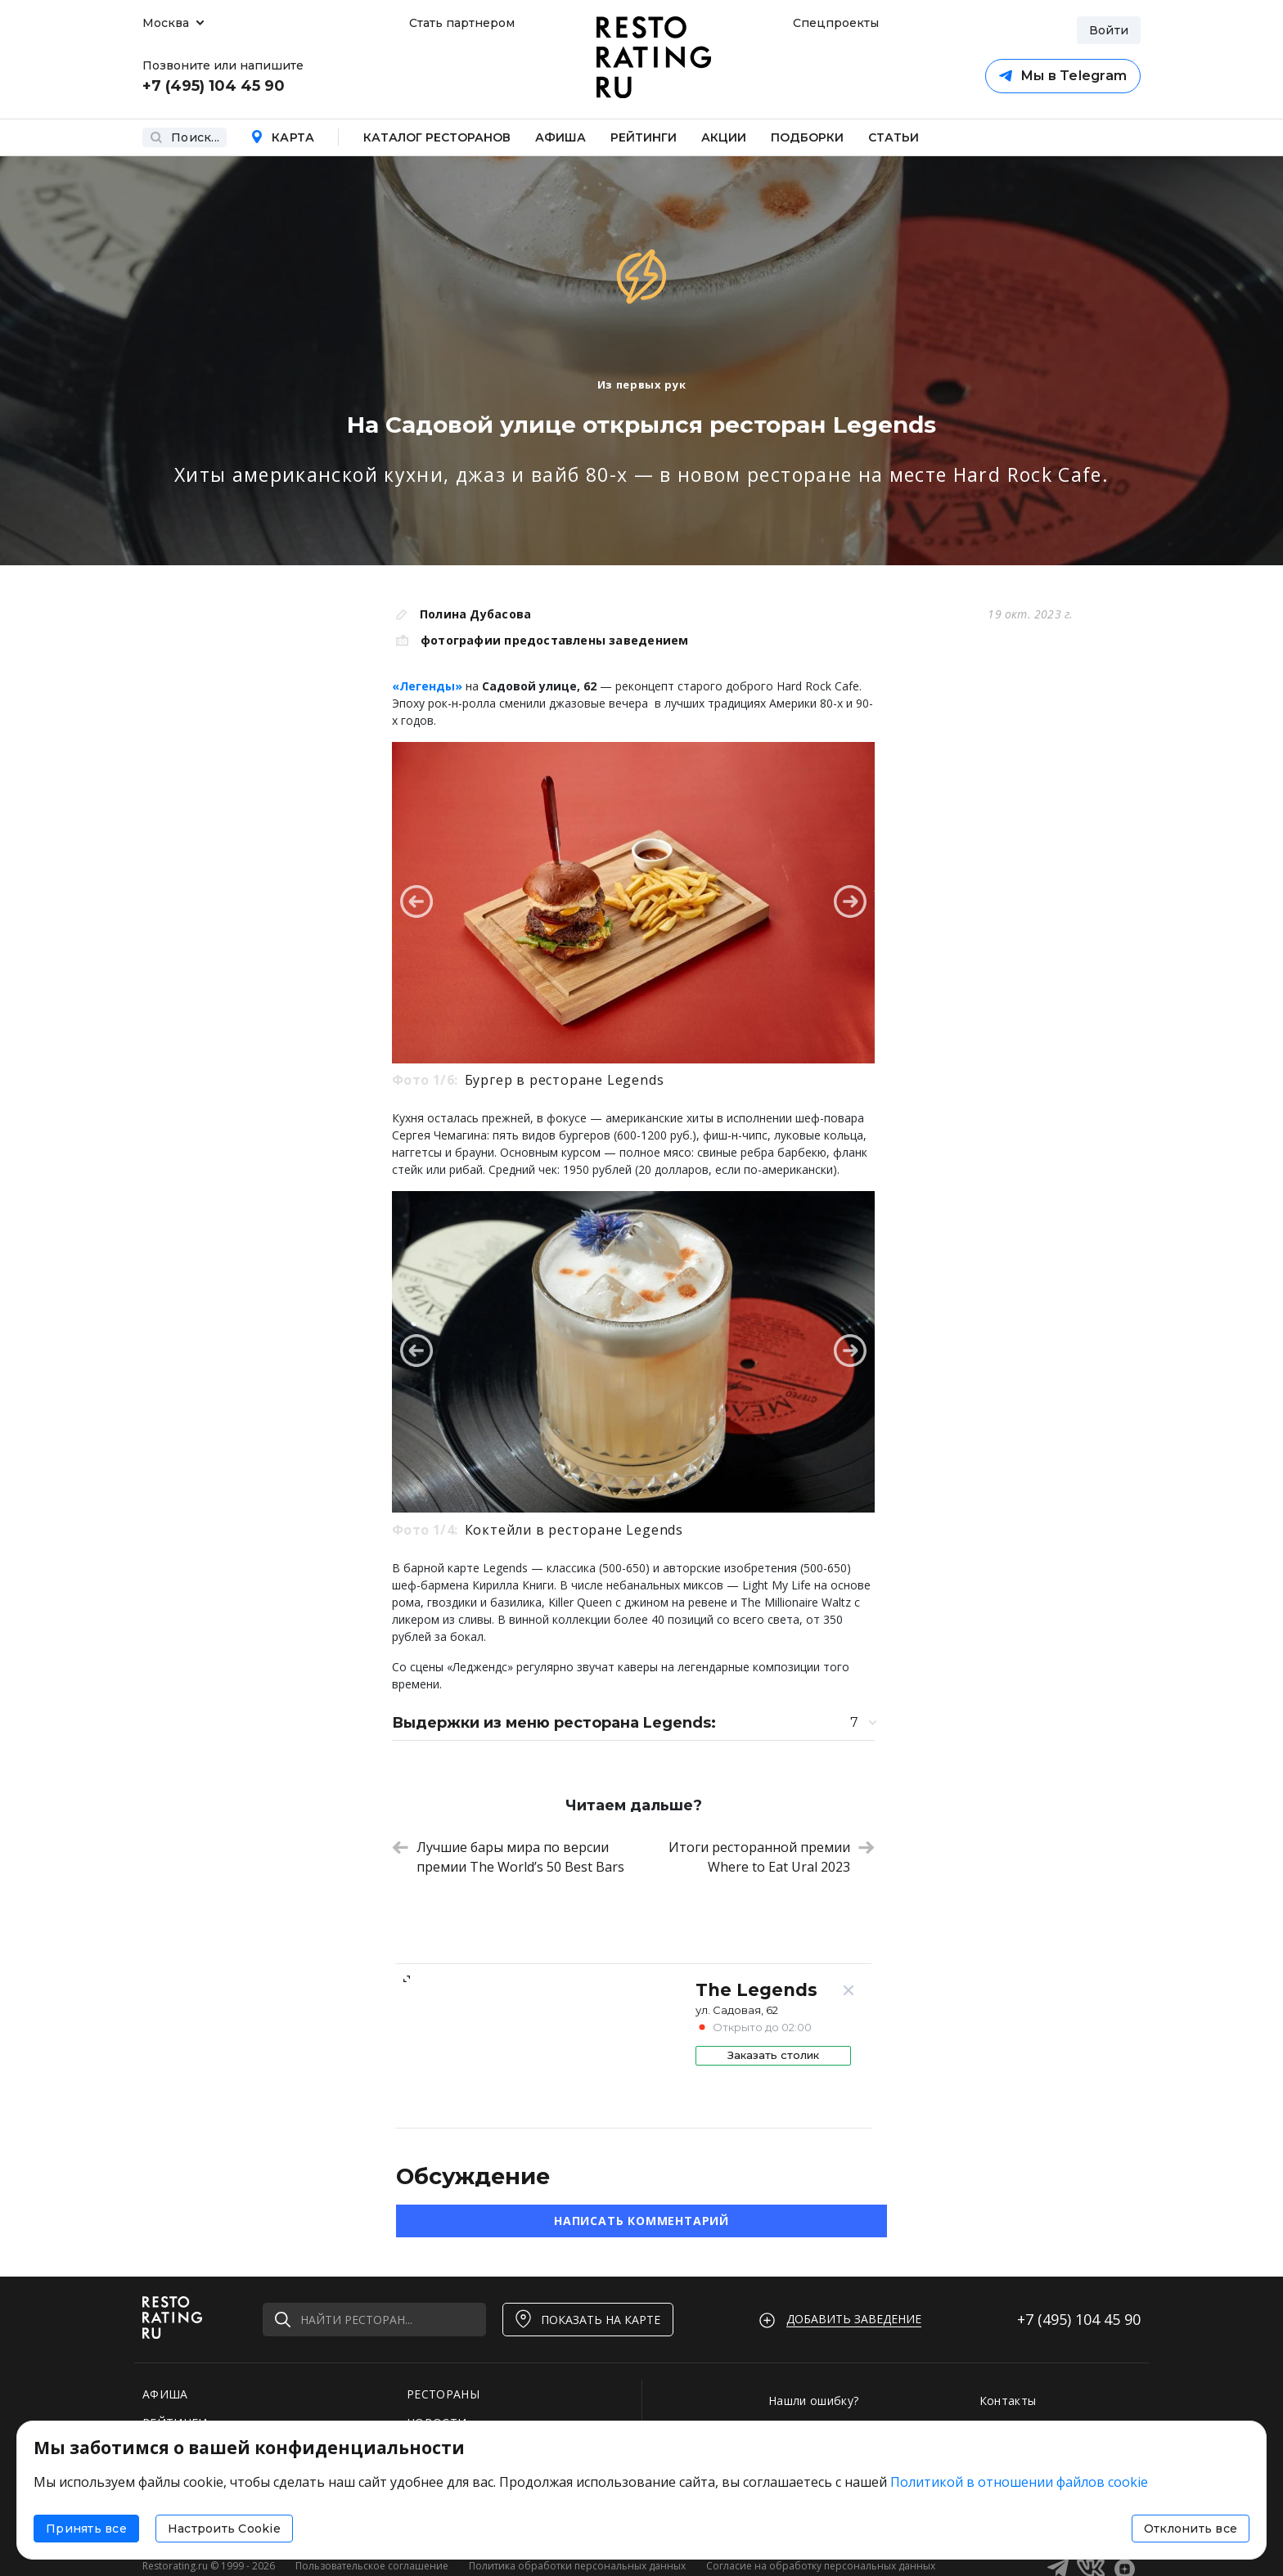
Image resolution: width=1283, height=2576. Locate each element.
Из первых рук (641, 384)
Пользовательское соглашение (371, 2566)
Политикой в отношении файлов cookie (1019, 2482)
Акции (723, 137)
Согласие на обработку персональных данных (820, 2566)
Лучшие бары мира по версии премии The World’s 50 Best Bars (508, 1857)
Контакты (1008, 2400)
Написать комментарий (641, 2220)
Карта (282, 137)
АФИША (165, 2394)
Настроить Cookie (224, 2528)
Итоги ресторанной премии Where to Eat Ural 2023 (772, 1857)
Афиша (560, 137)
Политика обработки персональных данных (577, 2566)
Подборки (807, 137)
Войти (1108, 30)
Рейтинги (643, 137)
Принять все (86, 2528)
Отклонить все (1190, 2528)
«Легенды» (427, 686)
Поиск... (184, 137)
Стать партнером (462, 22)
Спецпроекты (834, 22)
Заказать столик (773, 2054)
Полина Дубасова (475, 614)
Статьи (893, 137)
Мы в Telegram (1063, 75)
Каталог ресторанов (437, 137)
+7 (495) (1079, 2319)
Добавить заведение (853, 2318)
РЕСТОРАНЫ (443, 2394)
